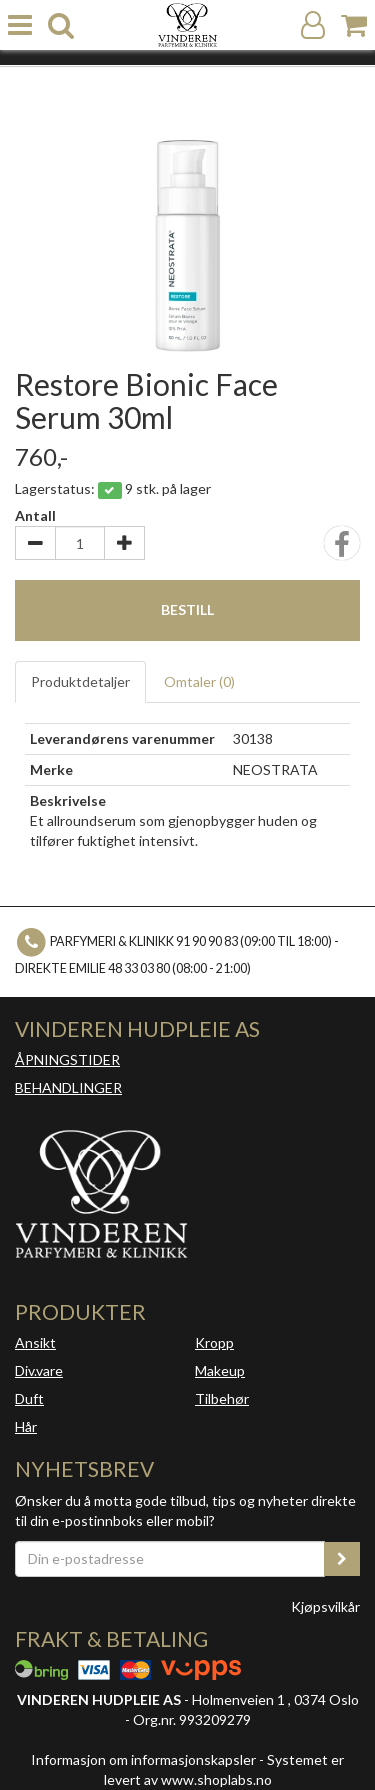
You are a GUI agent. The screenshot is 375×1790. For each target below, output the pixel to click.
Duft (29, 1398)
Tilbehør (222, 1398)
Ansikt (35, 1342)
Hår (26, 1426)
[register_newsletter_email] (342, 1559)
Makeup (220, 1370)
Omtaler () (199, 681)
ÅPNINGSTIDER (67, 1059)
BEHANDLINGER (68, 1087)
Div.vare (39, 1370)
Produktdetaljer (80, 681)
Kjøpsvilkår (325, 1606)
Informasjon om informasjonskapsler (143, 1759)
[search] (61, 25)
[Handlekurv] (354, 25)
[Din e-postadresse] (170, 1559)
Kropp (214, 1342)
